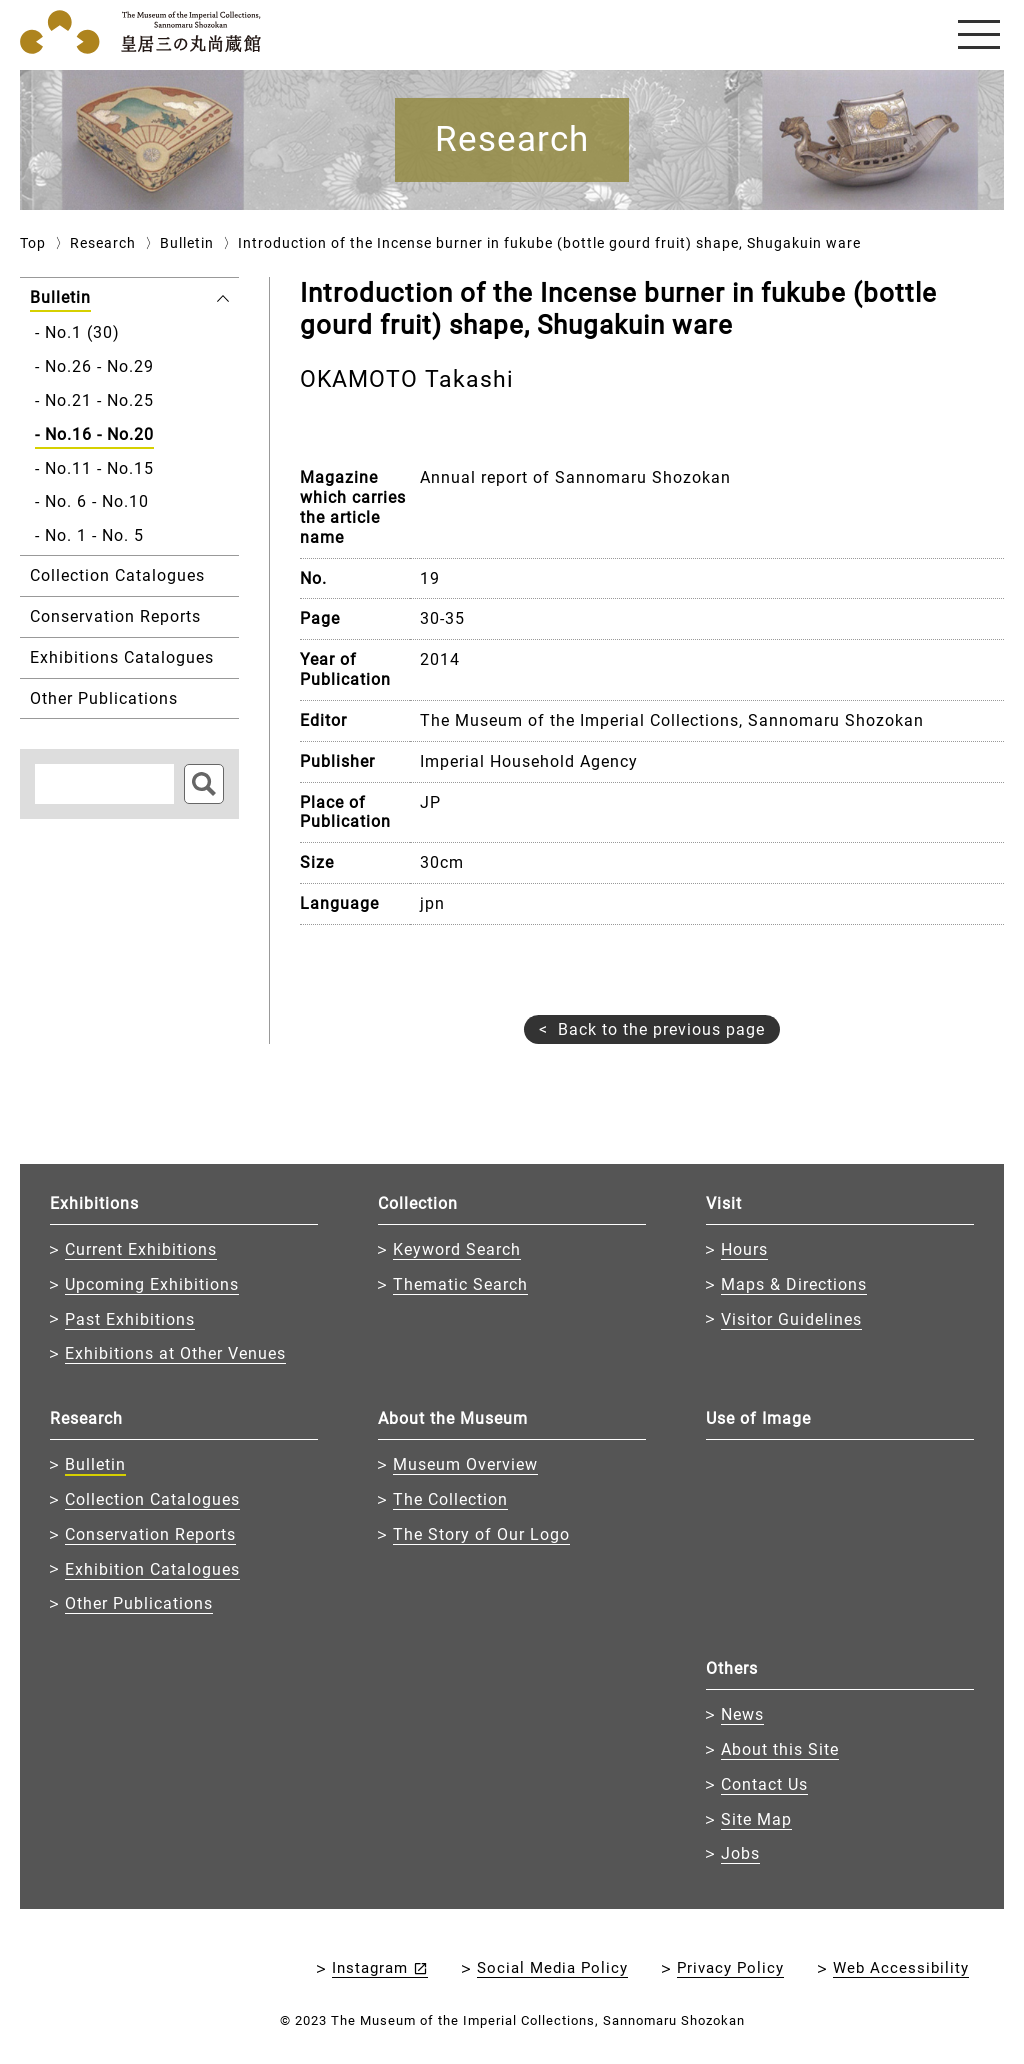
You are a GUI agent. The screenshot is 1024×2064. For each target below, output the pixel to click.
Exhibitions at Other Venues (175, 1353)
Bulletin (187, 243)
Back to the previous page (661, 1029)
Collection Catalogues (152, 1499)
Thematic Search (460, 1284)
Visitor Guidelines (791, 1319)
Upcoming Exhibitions (152, 1284)
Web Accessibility (901, 1968)
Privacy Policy (730, 1968)
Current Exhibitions (141, 1249)
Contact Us (764, 1784)
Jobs (740, 1853)
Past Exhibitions (130, 1319)
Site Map (756, 1819)
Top (33, 243)
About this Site (780, 1749)
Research (103, 243)
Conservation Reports (150, 1534)
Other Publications (139, 1603)
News (742, 1714)
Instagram (370, 1968)
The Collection (450, 1499)
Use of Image (758, 1418)
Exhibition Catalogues (152, 1569)
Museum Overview (465, 1464)
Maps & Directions (794, 1284)
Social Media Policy (552, 1968)
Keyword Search (457, 1249)
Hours (744, 1249)
